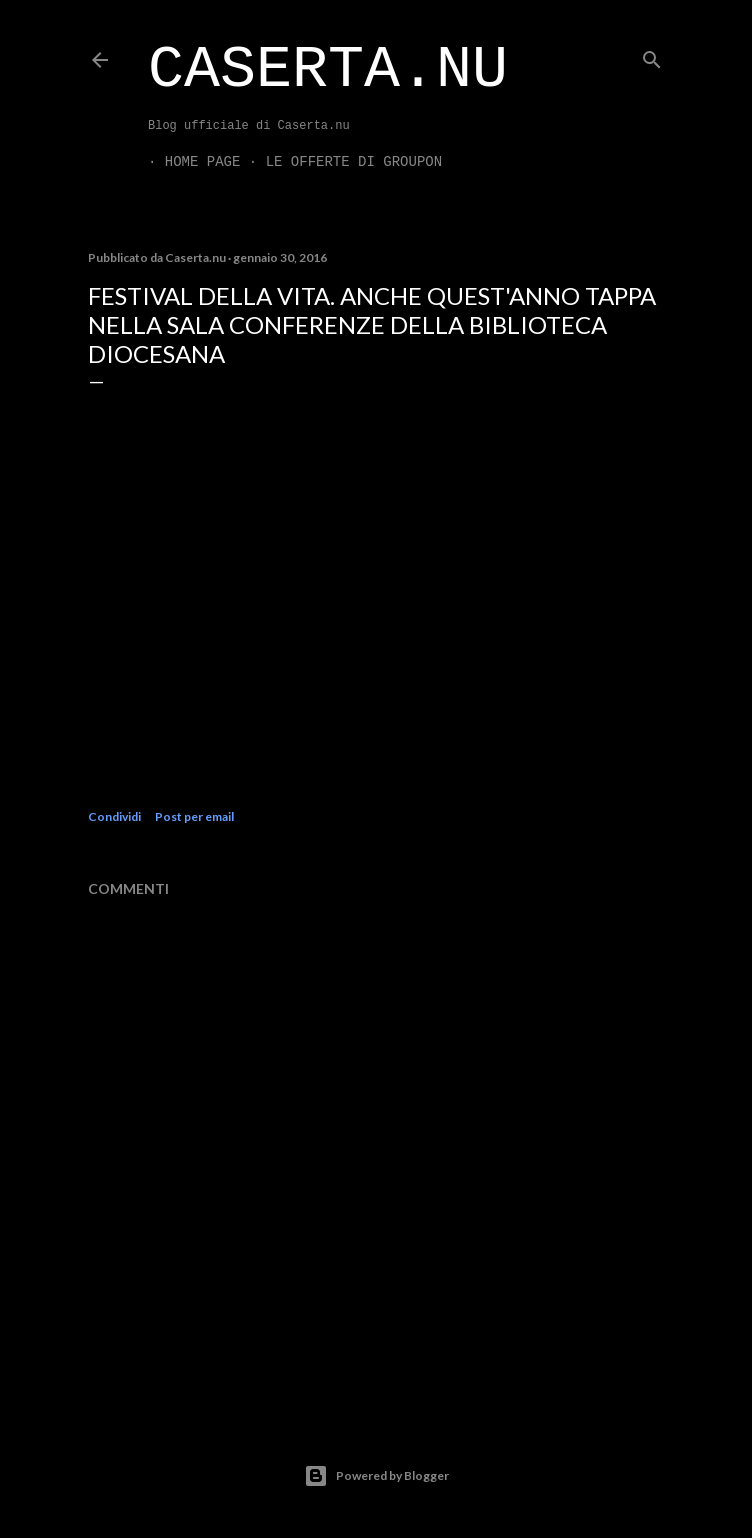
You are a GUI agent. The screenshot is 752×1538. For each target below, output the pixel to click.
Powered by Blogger (376, 1476)
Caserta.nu (328, 70)
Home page (186, 162)
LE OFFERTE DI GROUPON (337, 162)
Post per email (194, 816)
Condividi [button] (114, 816)
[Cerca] (652, 55)
